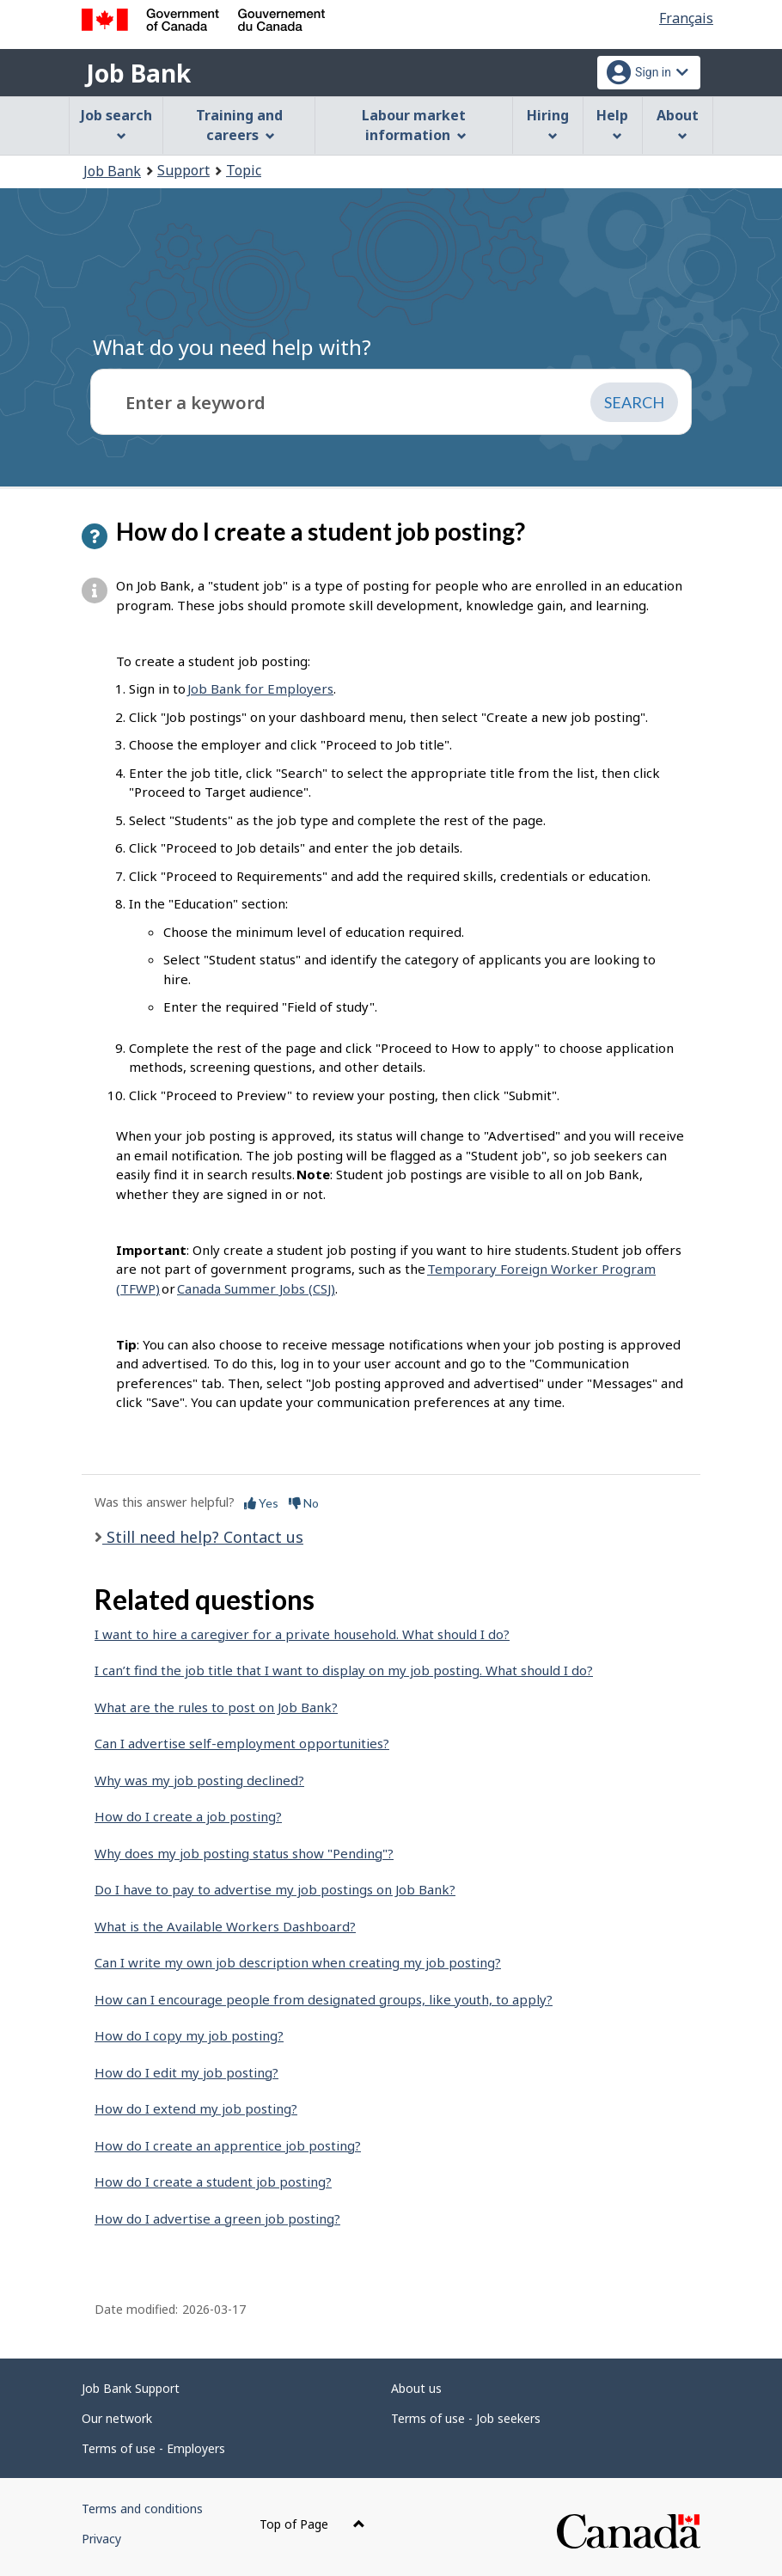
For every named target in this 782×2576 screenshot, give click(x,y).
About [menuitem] (678, 123)
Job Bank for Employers (260, 688)
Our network (117, 2418)
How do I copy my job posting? (189, 2035)
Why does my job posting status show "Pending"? (244, 1853)
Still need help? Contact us (202, 1537)
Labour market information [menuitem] (414, 125)
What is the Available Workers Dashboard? (225, 1926)
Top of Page (312, 2524)
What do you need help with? (232, 346)
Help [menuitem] (612, 123)
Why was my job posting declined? (199, 1780)
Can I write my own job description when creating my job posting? (298, 1962)
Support (183, 170)
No (304, 1503)
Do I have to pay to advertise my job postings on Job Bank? (275, 1889)
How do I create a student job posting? (213, 2181)
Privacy (101, 2538)
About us (416, 2388)
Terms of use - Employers (153, 2448)
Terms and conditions (142, 2508)
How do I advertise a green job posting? (217, 2218)
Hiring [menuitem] (548, 123)
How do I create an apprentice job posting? (228, 2145)
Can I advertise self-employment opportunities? (242, 1743)
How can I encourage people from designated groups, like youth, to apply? (324, 1999)
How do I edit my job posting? (186, 2072)
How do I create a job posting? (188, 1816)
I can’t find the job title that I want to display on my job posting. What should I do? (344, 1670)
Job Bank (138, 73)
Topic (243, 170)
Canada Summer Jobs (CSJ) (256, 1288)
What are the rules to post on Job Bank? (216, 1707)
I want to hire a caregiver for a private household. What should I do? (302, 1634)
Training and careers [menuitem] (239, 125)
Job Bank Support (131, 2388)
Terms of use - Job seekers (466, 2418)
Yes (261, 1503)
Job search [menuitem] (116, 123)
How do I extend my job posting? (196, 2108)
